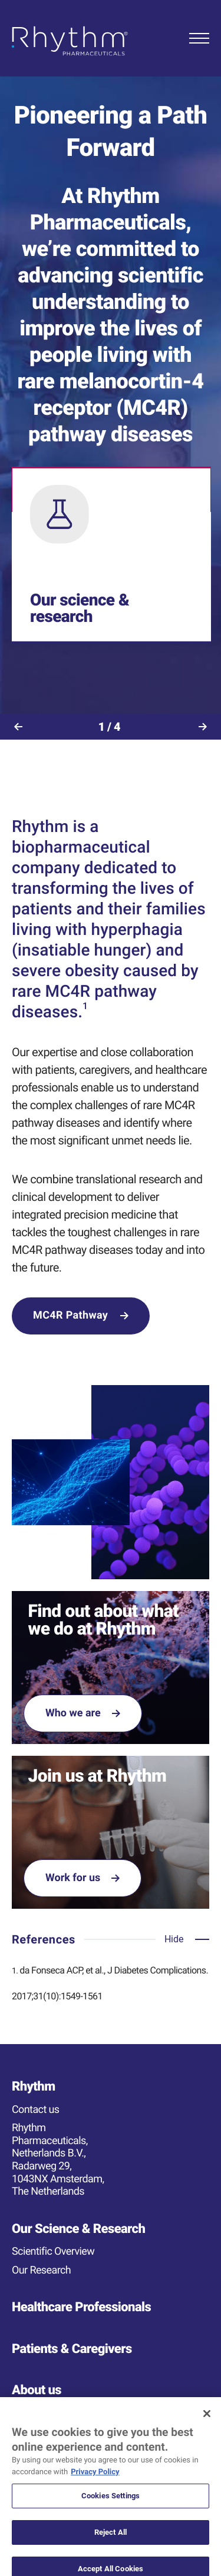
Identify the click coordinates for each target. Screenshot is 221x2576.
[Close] (207, 2422)
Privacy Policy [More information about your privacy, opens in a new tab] (95, 2480)
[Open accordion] (186, 1939)
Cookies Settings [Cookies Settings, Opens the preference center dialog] (110, 2504)
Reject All (110, 2540)
